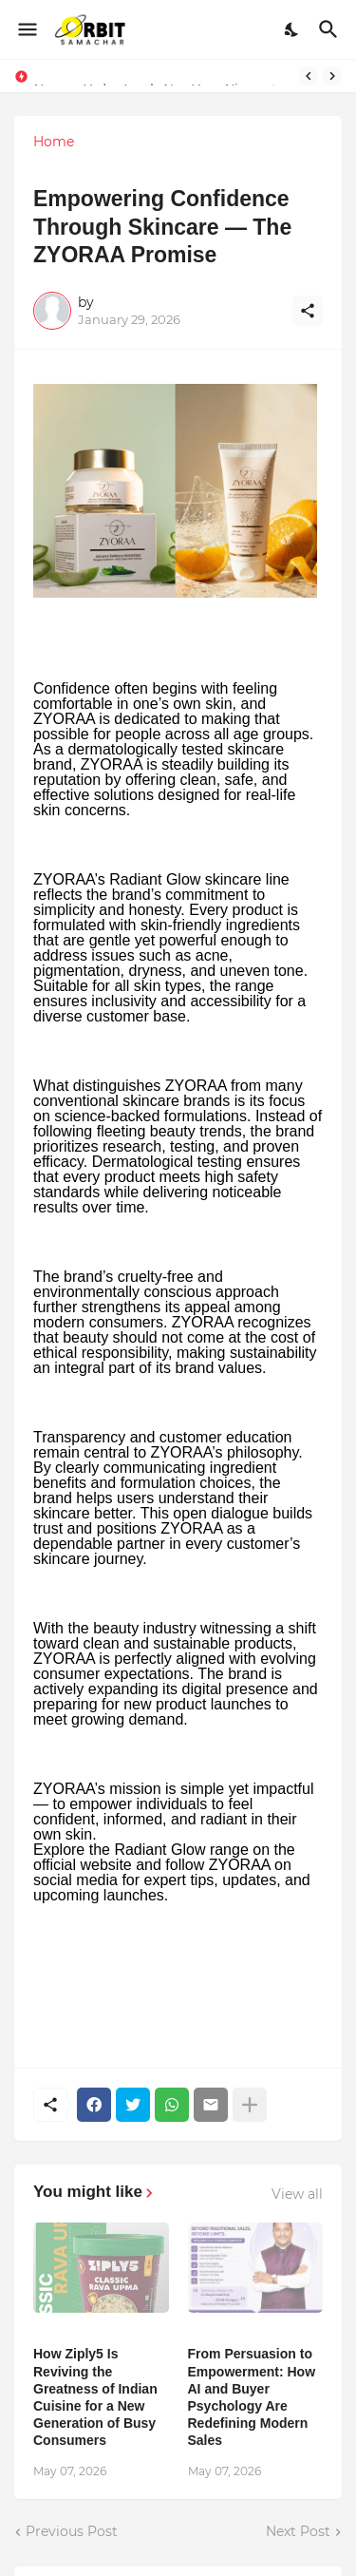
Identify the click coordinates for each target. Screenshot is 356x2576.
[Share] (307, 311)
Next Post (298, 2531)
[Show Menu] (26, 29)
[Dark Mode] (292, 29)
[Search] (331, 29)
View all (297, 2194)
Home (53, 141)
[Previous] (308, 76)
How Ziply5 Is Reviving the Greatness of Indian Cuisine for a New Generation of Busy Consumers (95, 2397)
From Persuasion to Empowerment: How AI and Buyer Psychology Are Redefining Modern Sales (252, 2397)
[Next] (332, 76)
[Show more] (250, 2105)
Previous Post (72, 2531)
